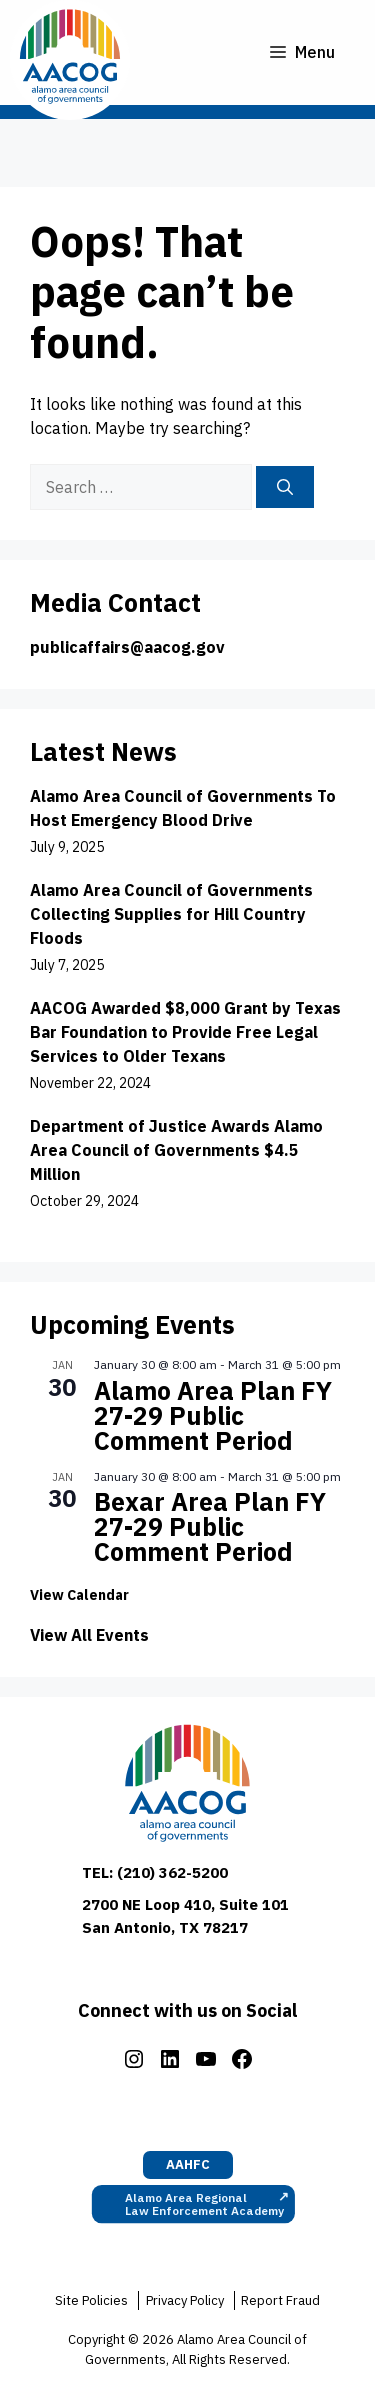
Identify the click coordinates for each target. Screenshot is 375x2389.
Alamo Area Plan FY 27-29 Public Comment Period (213, 1415)
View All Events (89, 1635)
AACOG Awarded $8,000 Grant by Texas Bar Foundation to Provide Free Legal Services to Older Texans (185, 1032)
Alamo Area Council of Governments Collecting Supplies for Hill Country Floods (171, 914)
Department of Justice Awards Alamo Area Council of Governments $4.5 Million (176, 1150)
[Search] (285, 487)
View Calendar (79, 1595)
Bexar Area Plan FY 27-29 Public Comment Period (210, 1526)
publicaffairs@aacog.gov (127, 647)
